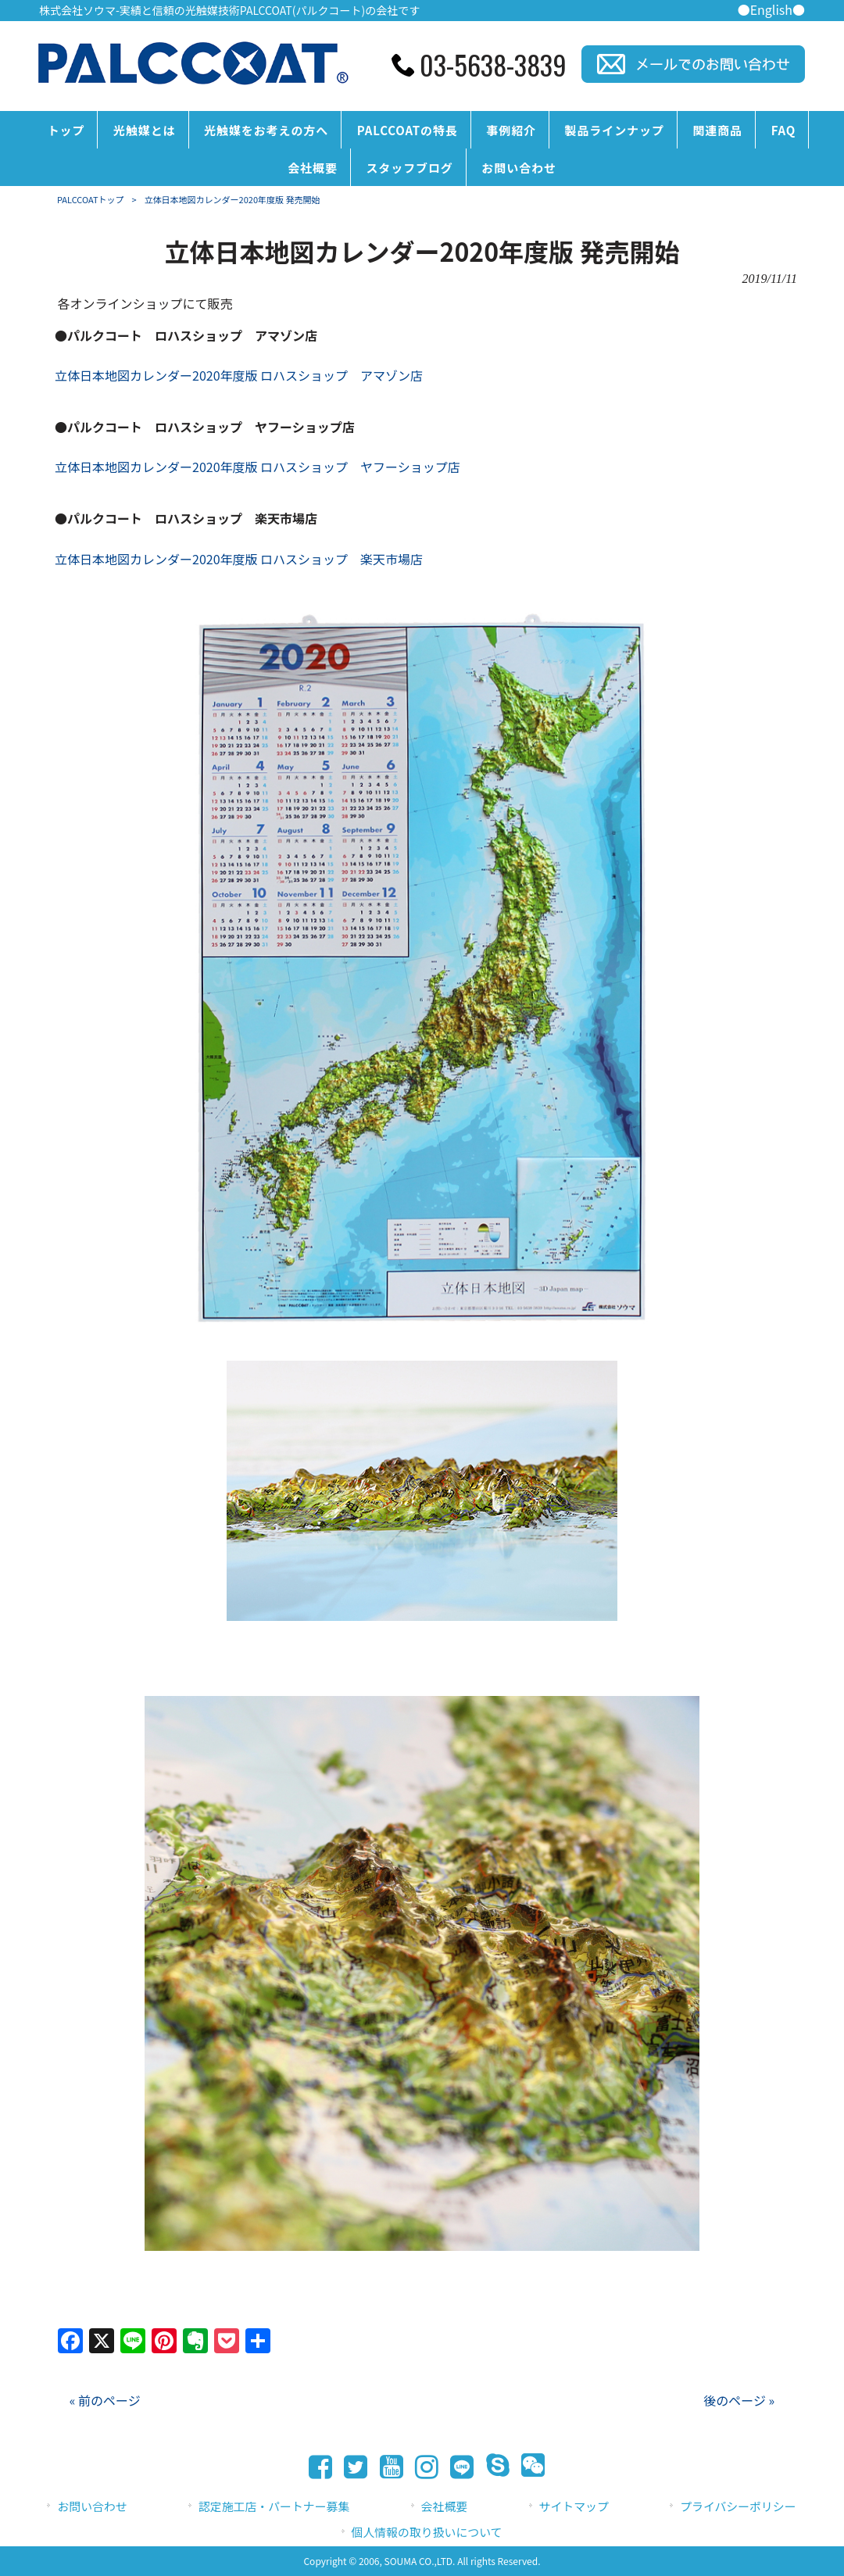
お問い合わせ (92, 2506)
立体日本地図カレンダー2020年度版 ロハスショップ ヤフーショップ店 (257, 466)
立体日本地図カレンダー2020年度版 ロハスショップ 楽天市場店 (239, 558)
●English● (771, 9)
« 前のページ (105, 2400)
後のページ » (738, 2400)
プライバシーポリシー (738, 2506)
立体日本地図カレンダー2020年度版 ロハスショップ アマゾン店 (239, 375)
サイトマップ (574, 2506)
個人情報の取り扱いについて (427, 2532)
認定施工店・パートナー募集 (273, 2506)
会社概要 (444, 2506)
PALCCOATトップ (90, 199)
